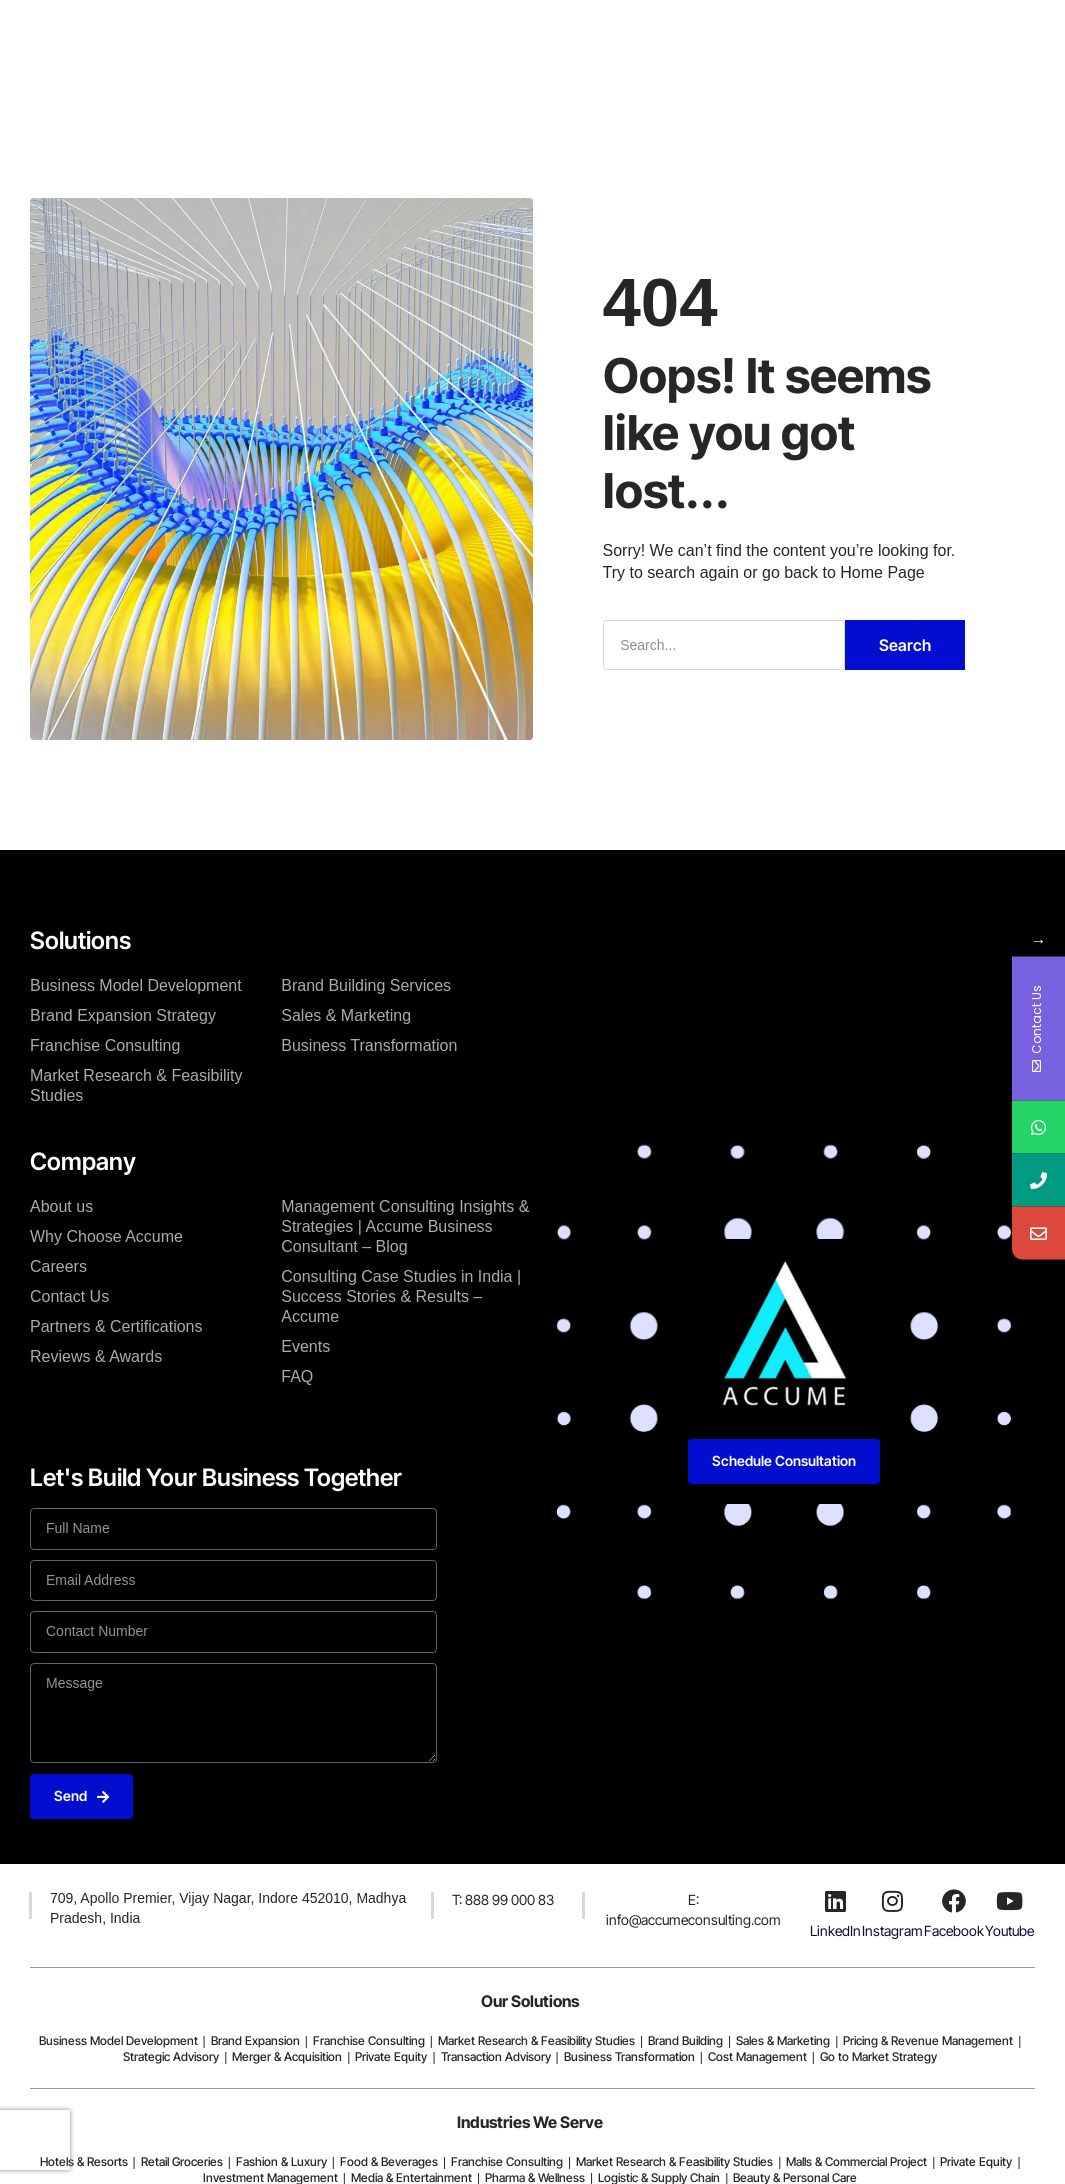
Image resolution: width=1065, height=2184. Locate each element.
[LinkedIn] (835, 1901)
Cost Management (757, 2056)
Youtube (1009, 1930)
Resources (706, 43)
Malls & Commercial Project (856, 2161)
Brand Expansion (255, 2040)
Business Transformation (369, 1045)
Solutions (309, 43)
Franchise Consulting (105, 1045)
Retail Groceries (182, 2161)
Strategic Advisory (171, 2056)
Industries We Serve (530, 2122)
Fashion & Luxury (281, 2161)
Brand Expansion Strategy (123, 1015)
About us (61, 1206)
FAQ (297, 1376)
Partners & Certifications (116, 1326)
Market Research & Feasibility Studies (136, 1085)
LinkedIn (835, 1930)
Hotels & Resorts (84, 2161)
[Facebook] (954, 1901)
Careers (58, 1266)
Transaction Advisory (496, 2056)
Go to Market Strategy (878, 2056)
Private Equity (391, 2056)
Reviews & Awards (96, 1356)
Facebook (954, 1930)
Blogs (617, 43)
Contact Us (69, 1296)
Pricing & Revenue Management (928, 2040)
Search (905, 645)
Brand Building (685, 2040)
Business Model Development (136, 985)
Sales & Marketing (346, 1015)
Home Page (882, 572)
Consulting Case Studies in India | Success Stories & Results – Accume (401, 1296)
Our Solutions (530, 2001)
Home (224, 43)
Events (305, 1346)
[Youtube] (1010, 1901)
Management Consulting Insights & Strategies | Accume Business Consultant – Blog (405, 1226)
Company (407, 43)
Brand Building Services (366, 985)
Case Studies (519, 43)
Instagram (892, 1930)
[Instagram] (892, 1901)
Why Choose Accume (106, 1236)
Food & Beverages (389, 2161)
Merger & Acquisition (287, 2056)
